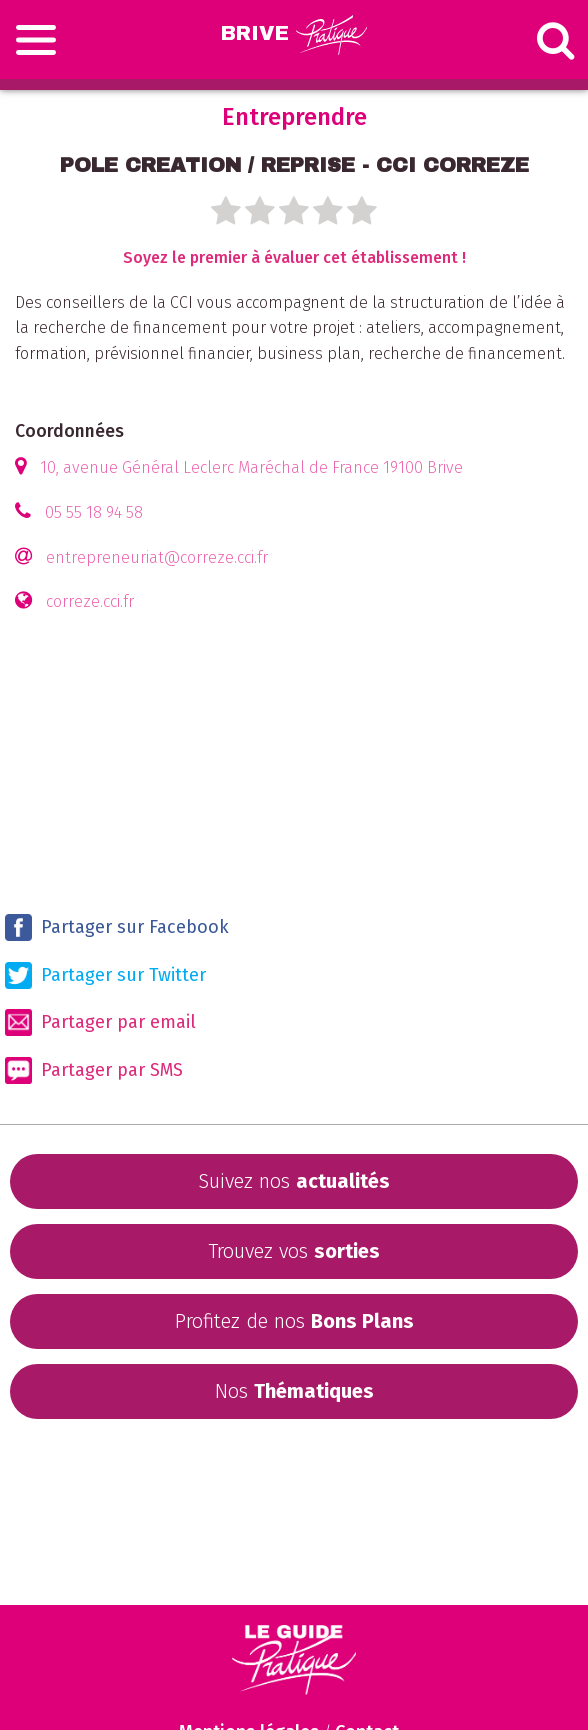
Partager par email (100, 1022)
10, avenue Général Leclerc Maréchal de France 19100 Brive (251, 467)
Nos (294, 1391)
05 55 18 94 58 (94, 512)
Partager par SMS (94, 1070)
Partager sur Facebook (117, 927)
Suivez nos (294, 1181)
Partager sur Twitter (105, 975)
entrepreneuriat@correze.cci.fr (157, 557)
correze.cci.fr (90, 601)
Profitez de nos (294, 1321)
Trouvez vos (294, 1251)
